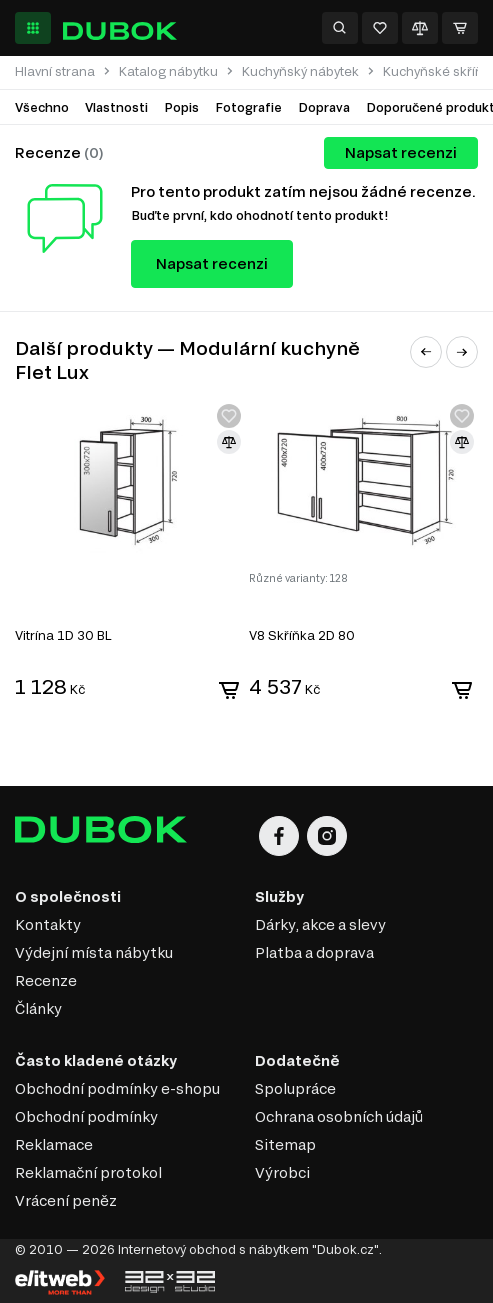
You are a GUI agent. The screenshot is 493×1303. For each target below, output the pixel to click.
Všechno (42, 107)
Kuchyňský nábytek (300, 71)
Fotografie (248, 107)
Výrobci (282, 1172)
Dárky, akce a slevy (320, 924)
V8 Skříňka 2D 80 (302, 635)
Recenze (46, 980)
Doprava (324, 107)
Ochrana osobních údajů (339, 1116)
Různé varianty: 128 (298, 578)
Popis (181, 107)
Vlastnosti (116, 107)
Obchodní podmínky (86, 1116)
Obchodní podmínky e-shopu (117, 1088)
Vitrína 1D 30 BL (63, 635)
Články (38, 1008)
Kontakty (48, 924)
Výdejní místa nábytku (94, 952)
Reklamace (54, 1144)
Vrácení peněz (66, 1200)
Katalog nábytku (168, 71)
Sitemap (285, 1144)
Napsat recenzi (401, 152)
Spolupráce (295, 1088)
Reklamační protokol (88, 1172)
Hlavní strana (55, 71)
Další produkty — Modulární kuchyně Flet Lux (187, 360)
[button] (426, 352)
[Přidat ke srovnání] (229, 442)
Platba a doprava (314, 952)
